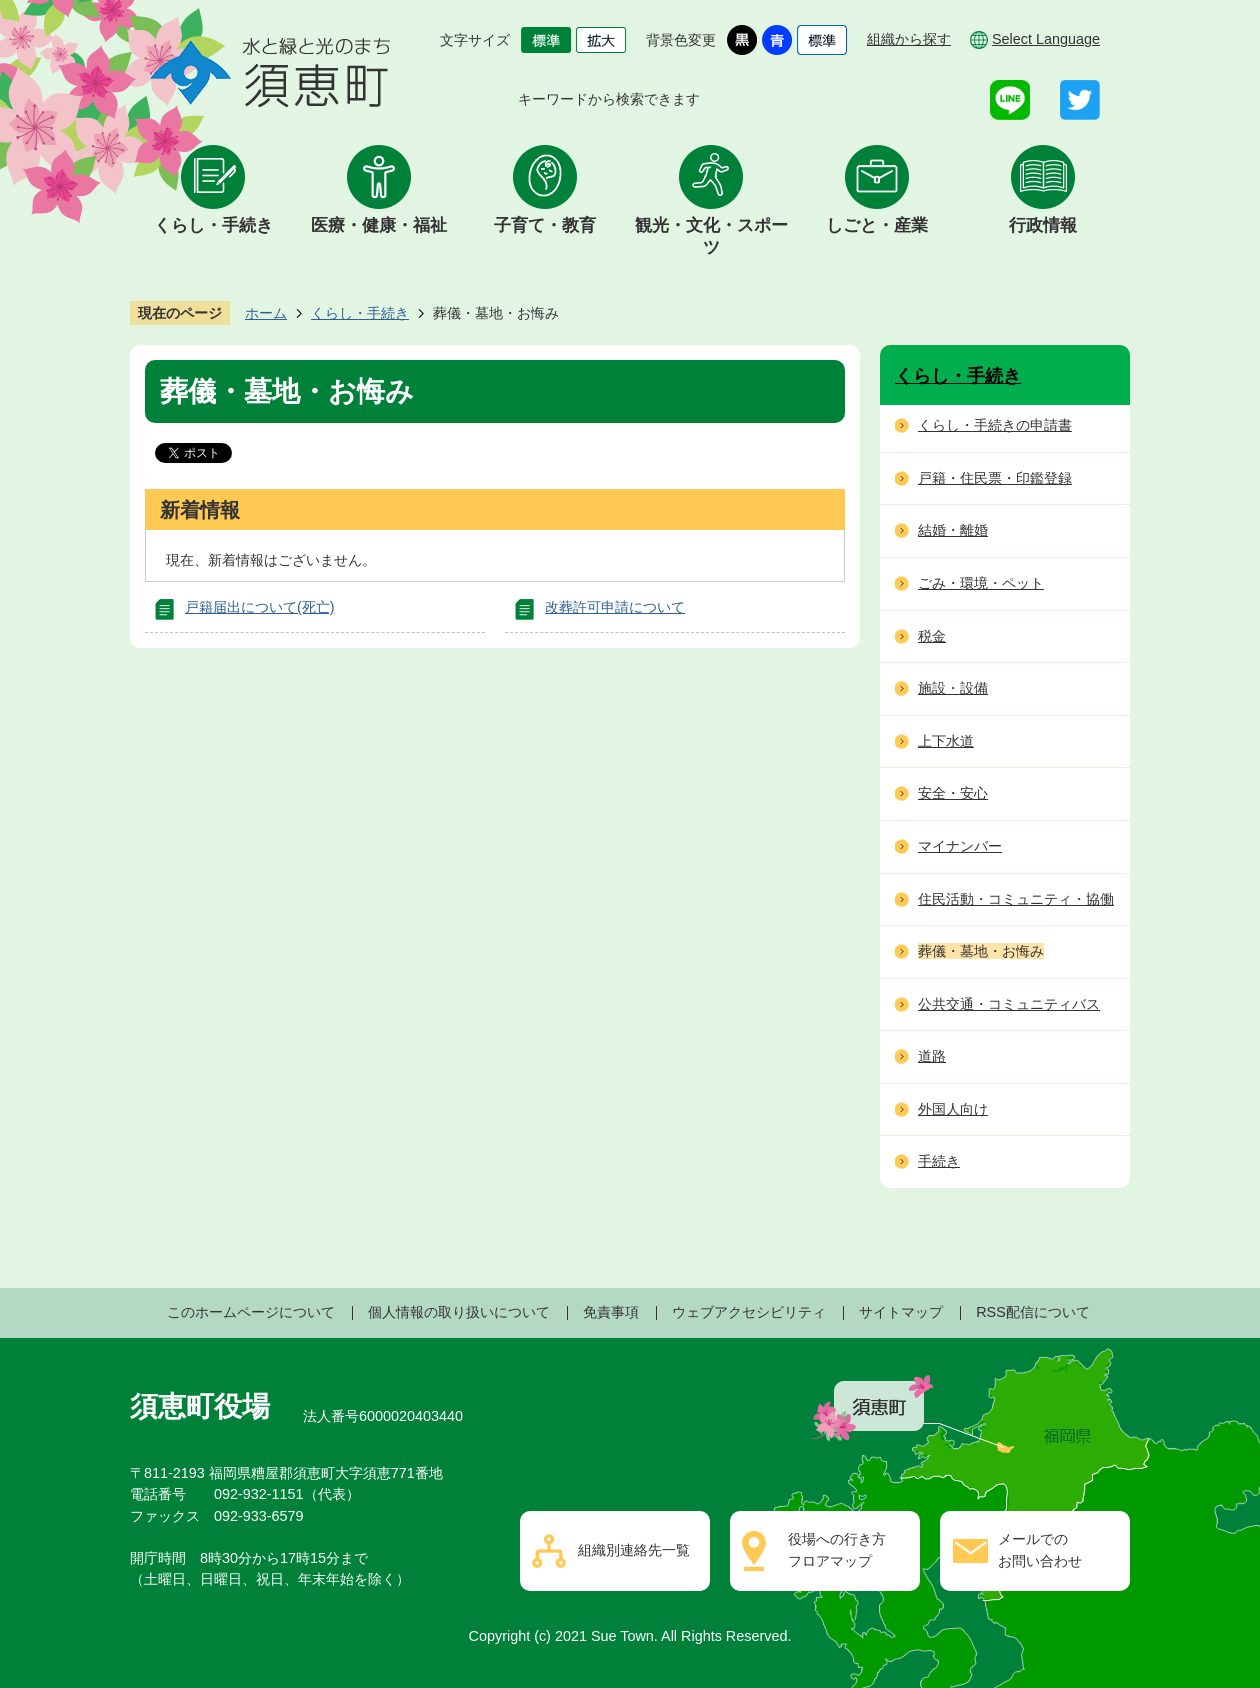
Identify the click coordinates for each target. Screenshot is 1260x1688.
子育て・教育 (545, 225)
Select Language (1046, 39)
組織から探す (909, 39)
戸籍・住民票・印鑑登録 (995, 478)
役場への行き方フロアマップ (837, 1550)
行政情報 (1043, 225)
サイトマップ (901, 1312)
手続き (939, 1161)
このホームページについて (251, 1312)
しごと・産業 (877, 225)
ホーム (266, 313)
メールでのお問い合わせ (1040, 1550)
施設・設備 (953, 688)
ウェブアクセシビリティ (749, 1312)
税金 (932, 636)
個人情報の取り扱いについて (459, 1312)
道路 (932, 1056)
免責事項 (611, 1312)
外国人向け (953, 1109)
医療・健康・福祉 (379, 225)
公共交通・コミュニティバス (1009, 1004)
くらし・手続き (213, 225)
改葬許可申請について (615, 607)
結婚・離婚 (953, 530)
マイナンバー (960, 846)
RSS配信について (1033, 1312)
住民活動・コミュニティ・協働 (1016, 899)
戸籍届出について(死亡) (260, 607)
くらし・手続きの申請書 (995, 425)
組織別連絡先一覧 (634, 1550)
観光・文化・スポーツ (711, 236)
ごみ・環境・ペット (981, 583)
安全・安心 (953, 793)
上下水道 (946, 741)
